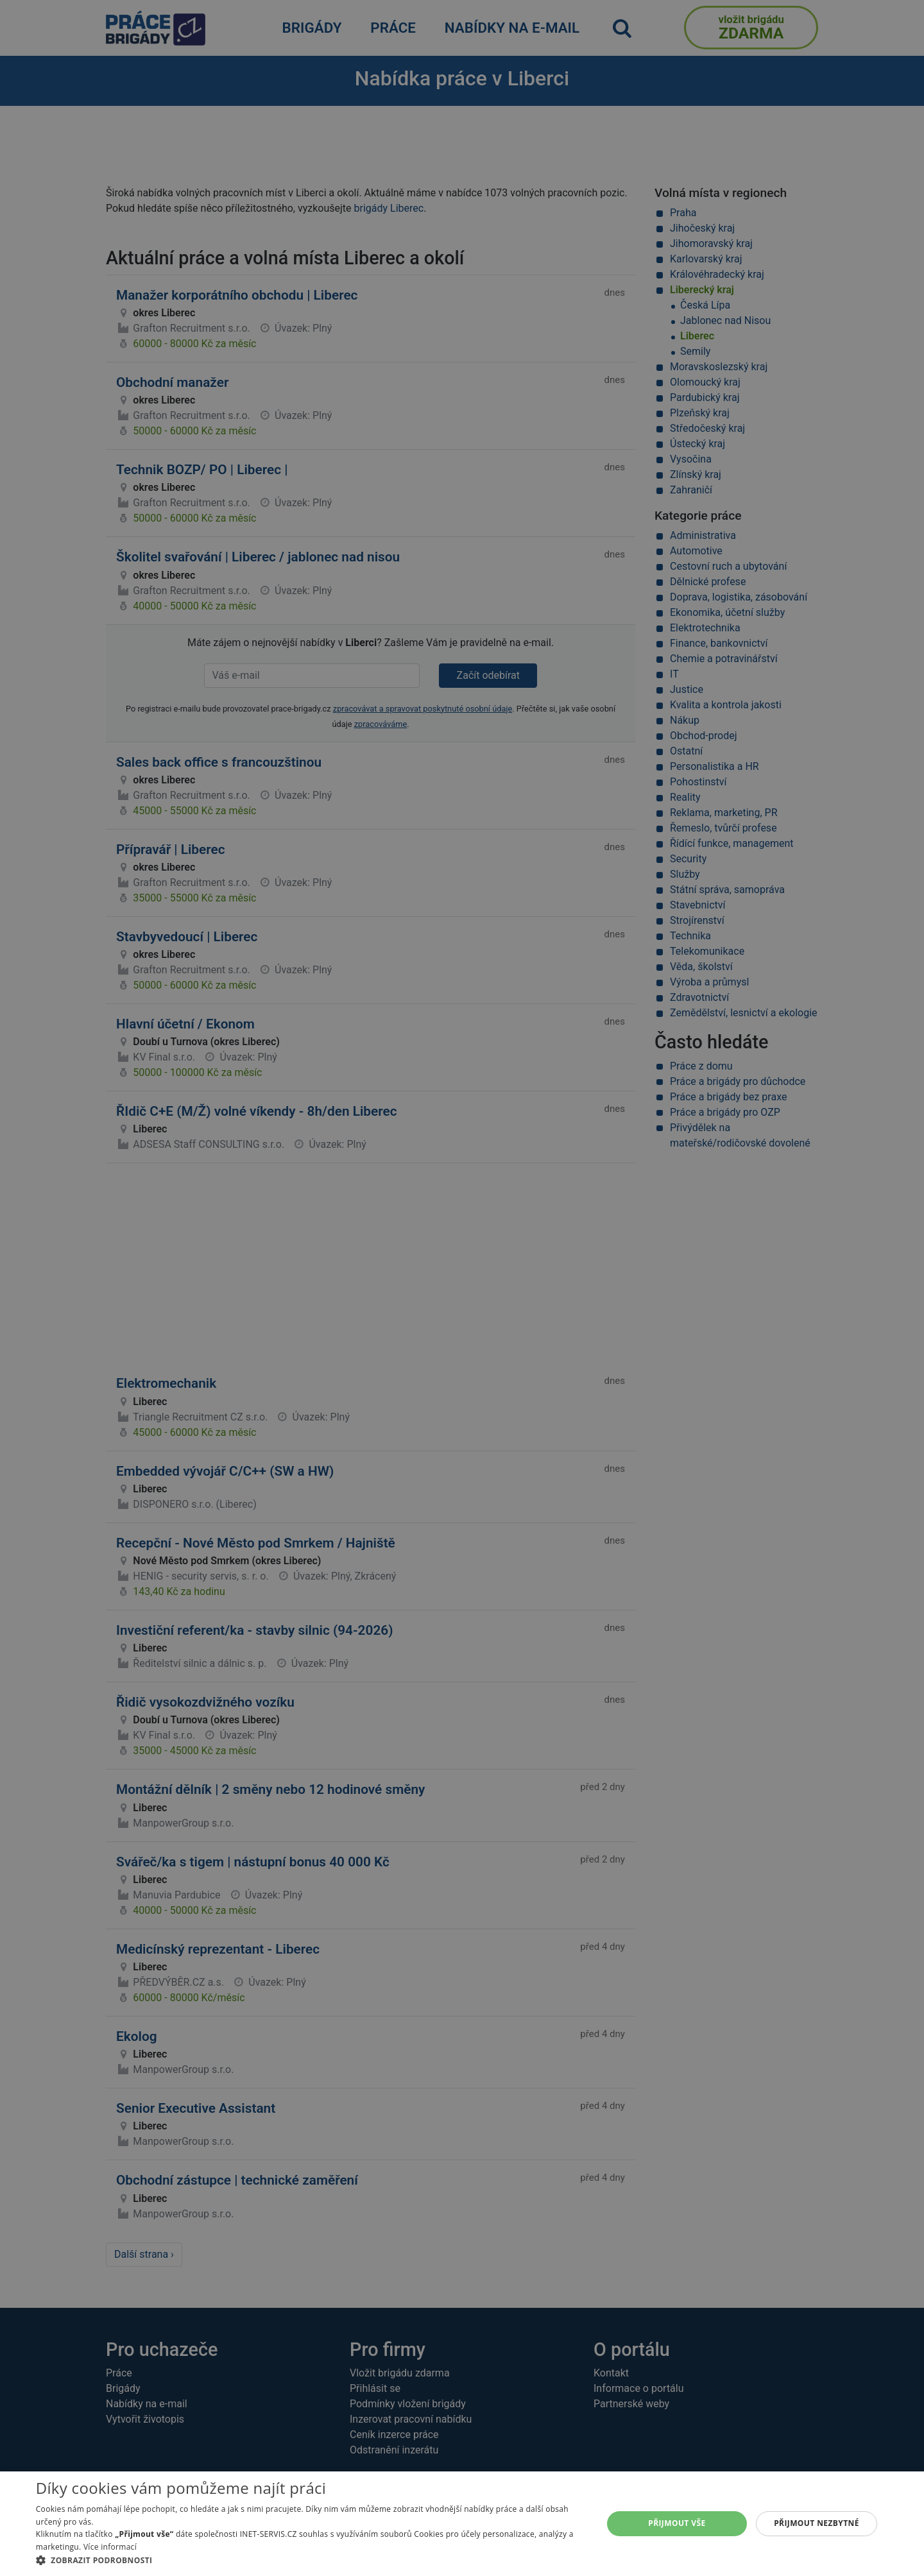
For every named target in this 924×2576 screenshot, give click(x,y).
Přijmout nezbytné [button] (816, 2523)
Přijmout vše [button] (676, 2523)
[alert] (462, 1288)
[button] (311, 2560)
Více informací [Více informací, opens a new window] (110, 2546)
